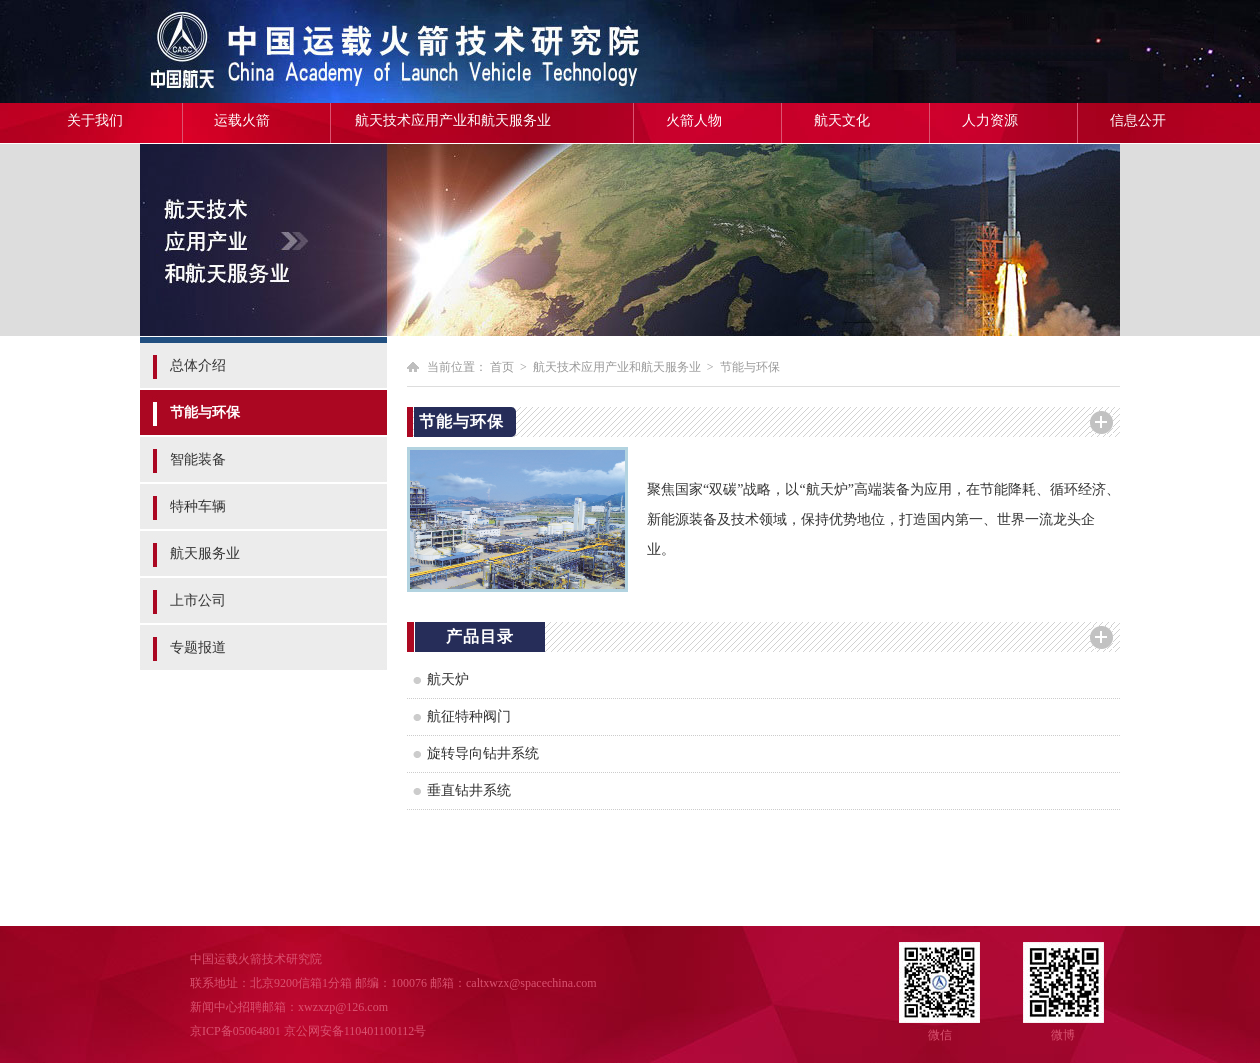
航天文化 (842, 120)
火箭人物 (694, 120)
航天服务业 (205, 553)
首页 (502, 367)
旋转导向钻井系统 (483, 753)
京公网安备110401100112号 (355, 1031)
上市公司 (198, 600)
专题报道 (198, 647)
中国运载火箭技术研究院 (285, 51)
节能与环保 (205, 412)
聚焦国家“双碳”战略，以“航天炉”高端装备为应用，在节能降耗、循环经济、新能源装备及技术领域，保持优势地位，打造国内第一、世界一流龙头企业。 (883, 519)
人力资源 (990, 120)
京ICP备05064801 (235, 1031)
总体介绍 (198, 365)
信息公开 (1138, 120)
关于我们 (95, 120)
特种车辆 (198, 506)
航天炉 (448, 679)
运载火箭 (242, 120)
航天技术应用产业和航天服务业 (453, 120)
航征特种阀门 (469, 716)
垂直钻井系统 (469, 790)
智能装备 (198, 459)
